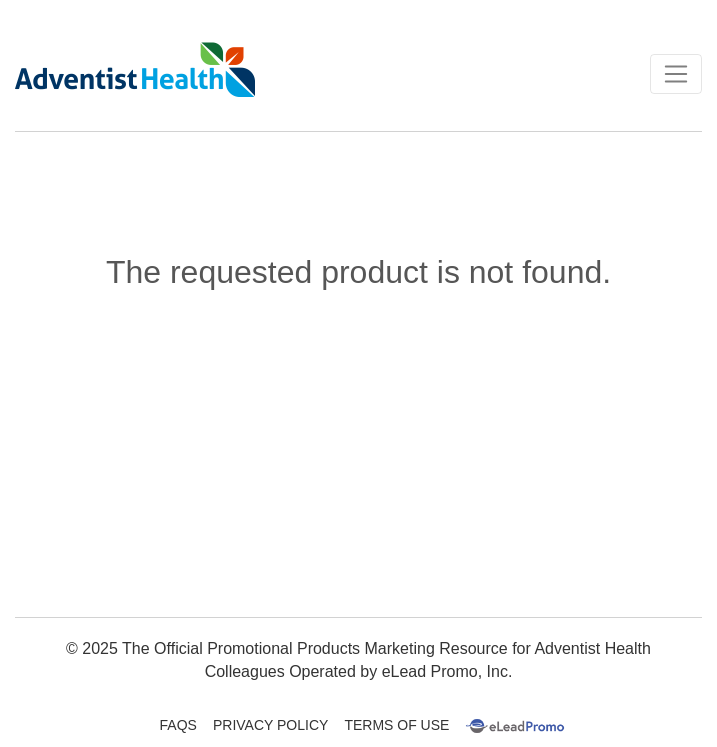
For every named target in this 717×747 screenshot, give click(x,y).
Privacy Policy (270, 725)
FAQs (178, 725)
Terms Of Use (396, 725)
